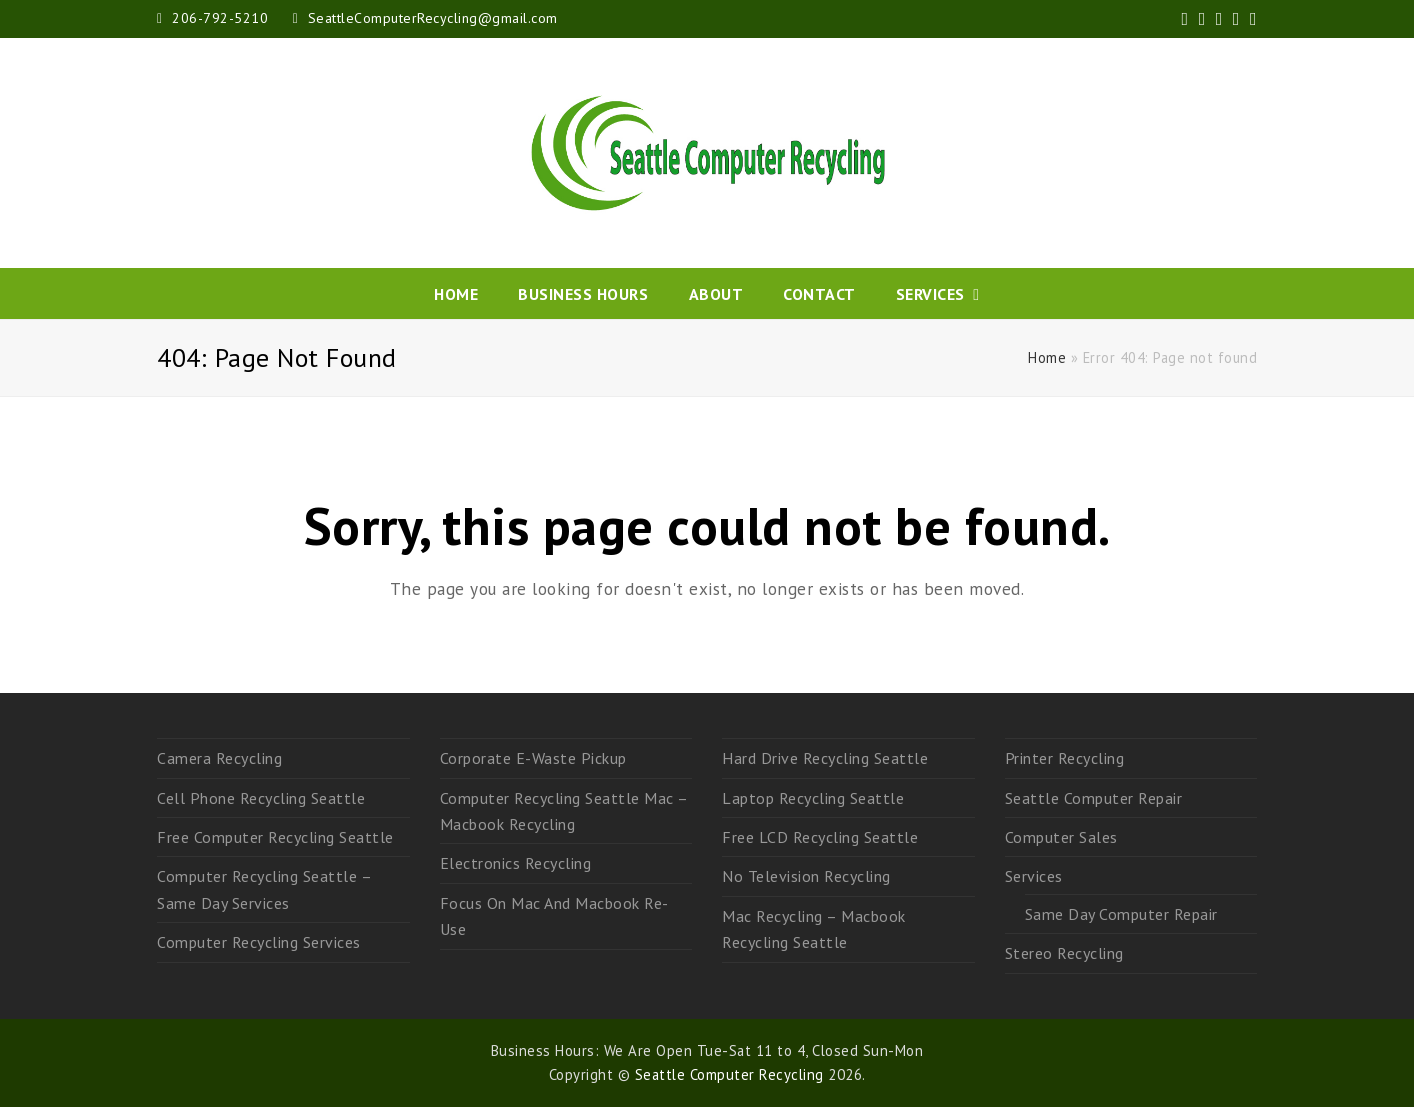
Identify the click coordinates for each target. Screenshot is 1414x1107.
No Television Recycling (806, 876)
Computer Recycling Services (259, 942)
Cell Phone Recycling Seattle (261, 798)
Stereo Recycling (1064, 953)
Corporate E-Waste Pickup (533, 758)
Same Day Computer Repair (1121, 914)
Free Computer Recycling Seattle (275, 837)
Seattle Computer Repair (1094, 798)
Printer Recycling (1065, 758)
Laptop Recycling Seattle (813, 798)
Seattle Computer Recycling (729, 1074)
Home (1047, 357)
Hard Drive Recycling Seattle (825, 758)
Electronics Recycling (516, 863)
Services (1034, 876)
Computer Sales (1061, 837)
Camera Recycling (219, 758)
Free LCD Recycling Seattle (820, 837)
